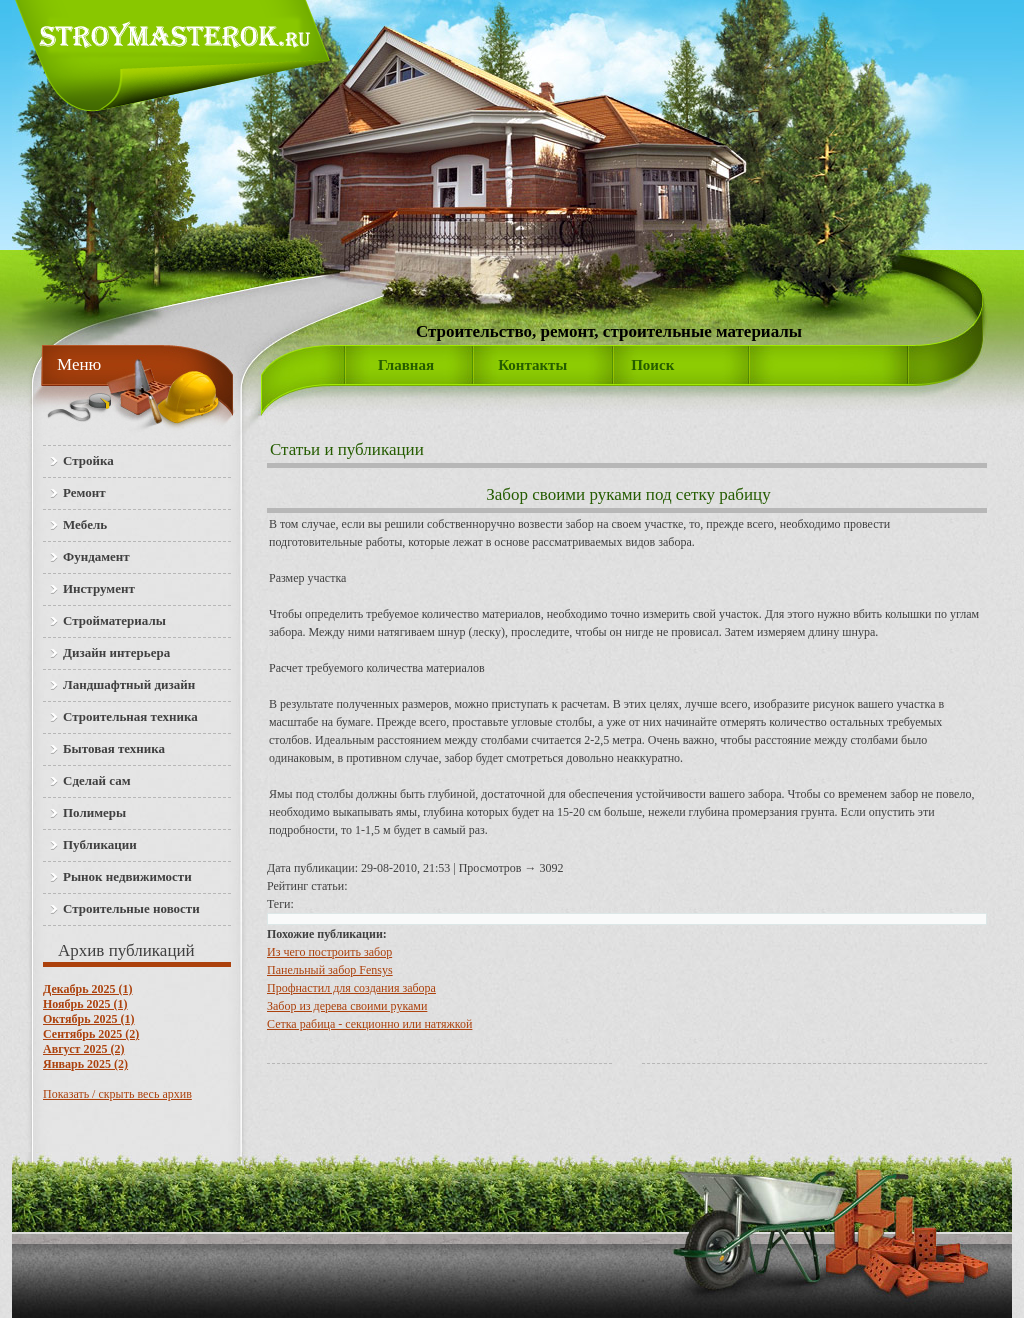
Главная (406, 365)
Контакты (532, 365)
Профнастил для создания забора (351, 988)
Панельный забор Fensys (330, 970)
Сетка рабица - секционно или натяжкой (369, 1024)
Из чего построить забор (329, 952)
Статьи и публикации (347, 449)
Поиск (652, 365)
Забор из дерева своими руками (347, 1006)
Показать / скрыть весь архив (117, 1094)
